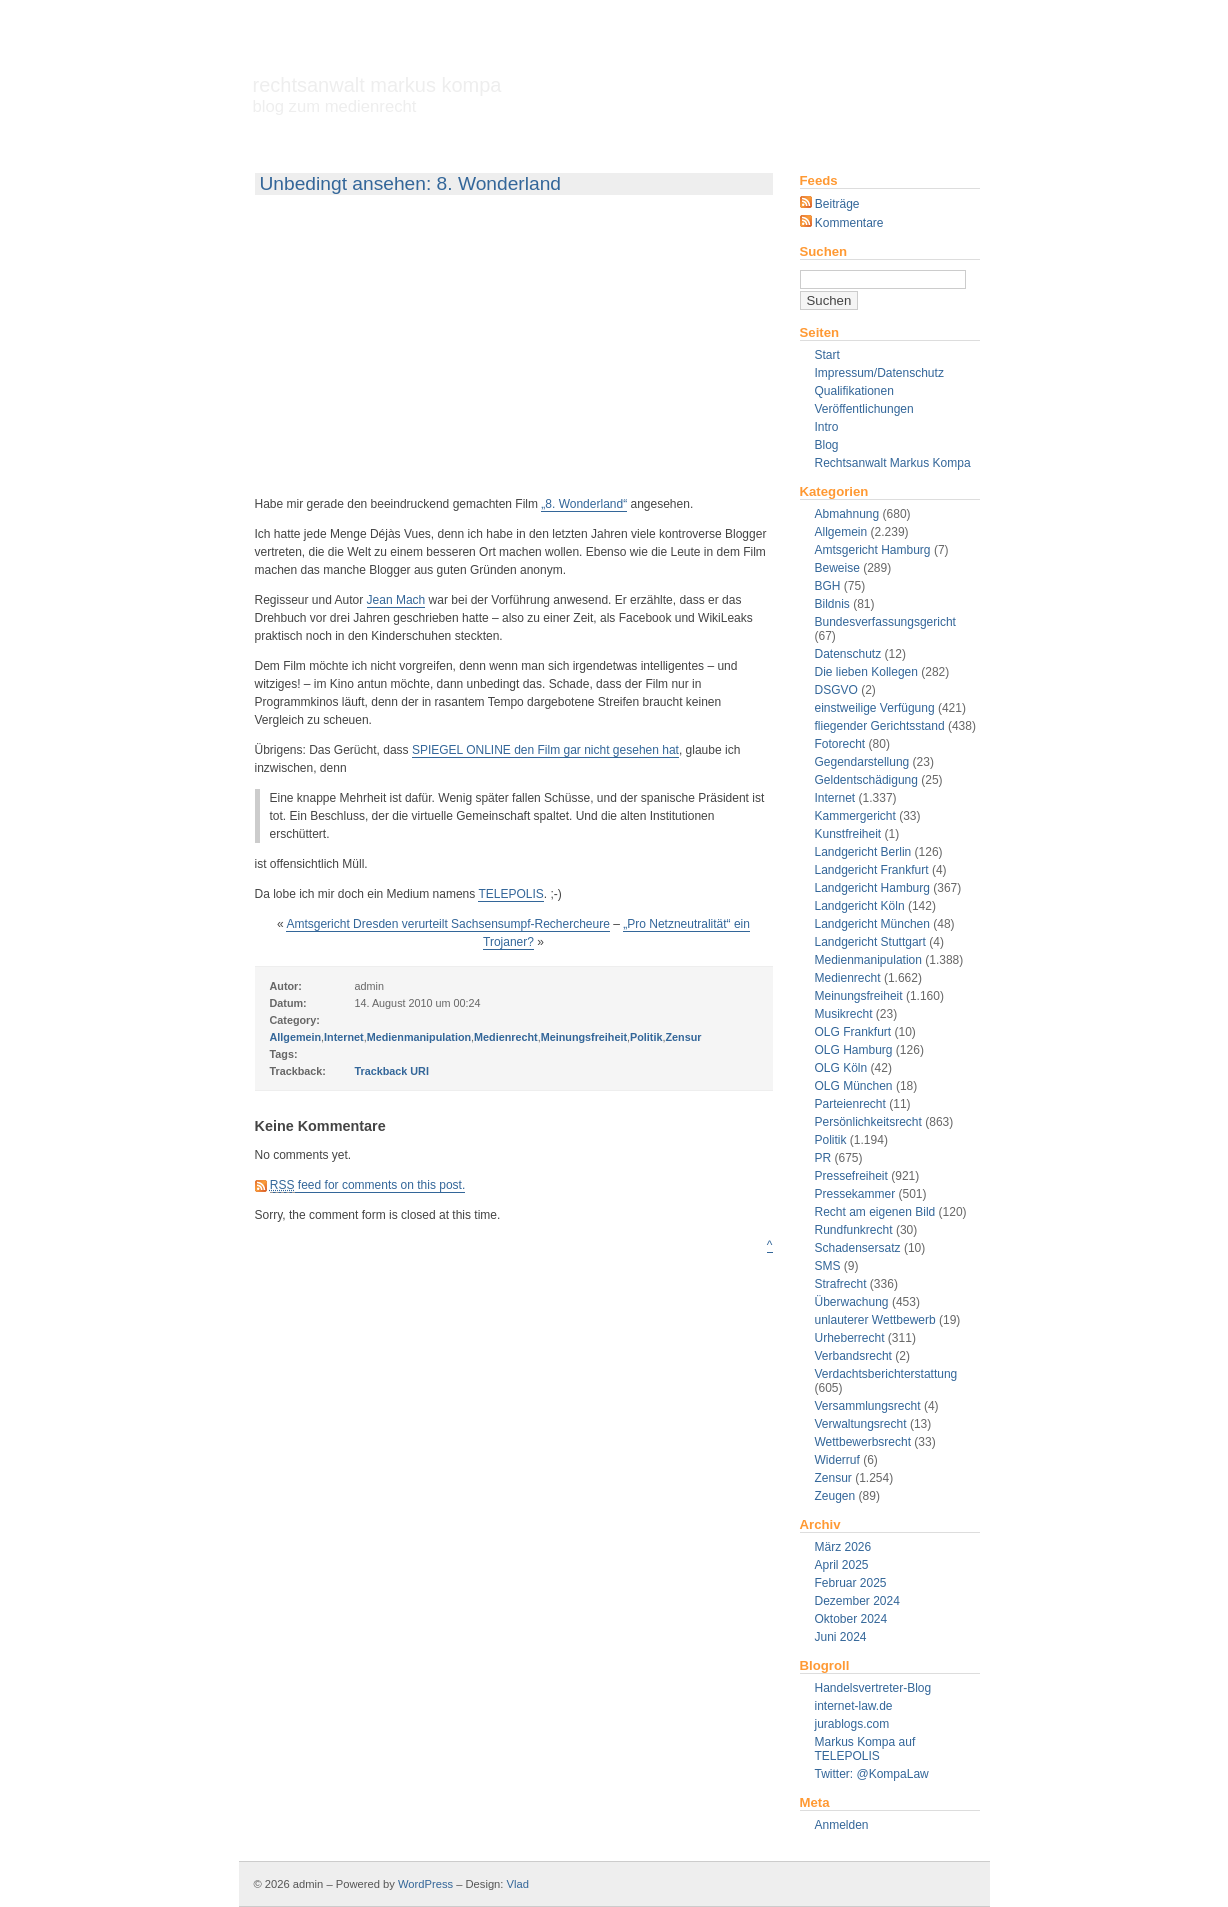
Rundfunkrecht (854, 1230)
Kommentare (842, 223)
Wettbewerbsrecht (863, 1442)
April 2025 (842, 1565)
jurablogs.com (852, 1724)
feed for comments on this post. (367, 1185)
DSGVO (836, 690)
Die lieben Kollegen (866, 672)
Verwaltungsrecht (861, 1424)
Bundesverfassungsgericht (885, 622)
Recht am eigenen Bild (875, 1212)
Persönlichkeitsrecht (868, 1122)
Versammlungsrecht (868, 1406)
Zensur (833, 1478)
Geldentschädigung (866, 780)
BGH (828, 586)
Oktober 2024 (851, 1619)
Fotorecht (840, 744)
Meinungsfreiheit (859, 996)
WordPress (425, 1884)
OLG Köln (841, 1068)
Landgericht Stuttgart (870, 942)
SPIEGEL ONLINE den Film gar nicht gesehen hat (545, 750)
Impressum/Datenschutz (879, 373)
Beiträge (830, 204)
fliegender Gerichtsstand (880, 726)
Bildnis (832, 604)
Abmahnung (847, 514)
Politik (831, 1140)
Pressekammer (855, 1194)
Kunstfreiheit (848, 834)
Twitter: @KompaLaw (872, 1774)
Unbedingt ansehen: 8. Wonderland (411, 183)
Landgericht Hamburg (872, 888)
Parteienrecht (850, 1104)
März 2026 (843, 1547)
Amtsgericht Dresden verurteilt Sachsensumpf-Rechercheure (447, 924)
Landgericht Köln (860, 906)
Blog (827, 445)
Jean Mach (396, 600)
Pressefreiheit (851, 1176)
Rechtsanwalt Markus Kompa (377, 95)
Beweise (837, 568)
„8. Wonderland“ (584, 504)
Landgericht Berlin (863, 852)
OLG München (854, 1086)
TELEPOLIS (510, 894)
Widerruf (837, 1460)
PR (823, 1158)
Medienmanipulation (868, 960)
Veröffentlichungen (864, 409)
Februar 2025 (851, 1583)
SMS (828, 1266)
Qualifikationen (854, 391)
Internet (835, 798)
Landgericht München (872, 924)
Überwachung (852, 1302)
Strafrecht (841, 1284)
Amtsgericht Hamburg (873, 550)
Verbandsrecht (853, 1356)
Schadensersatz (858, 1248)
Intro (827, 427)
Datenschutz (848, 654)
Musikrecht (844, 1014)
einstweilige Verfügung (875, 708)
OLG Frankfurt (853, 1032)
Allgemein (841, 532)
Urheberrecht (850, 1338)
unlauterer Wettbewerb (875, 1320)
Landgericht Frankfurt (872, 870)
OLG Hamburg (854, 1050)
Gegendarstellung (862, 762)
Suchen (824, 251)
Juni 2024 (841, 1637)
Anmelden (842, 1825)
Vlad (518, 1884)
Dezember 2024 (857, 1601)
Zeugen (835, 1496)
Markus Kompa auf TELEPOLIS (865, 1749)
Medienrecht (848, 978)
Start (827, 355)
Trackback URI (392, 1071)
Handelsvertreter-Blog (873, 1688)
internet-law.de (854, 1706)
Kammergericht (855, 816)
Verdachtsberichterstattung (886, 1374)
